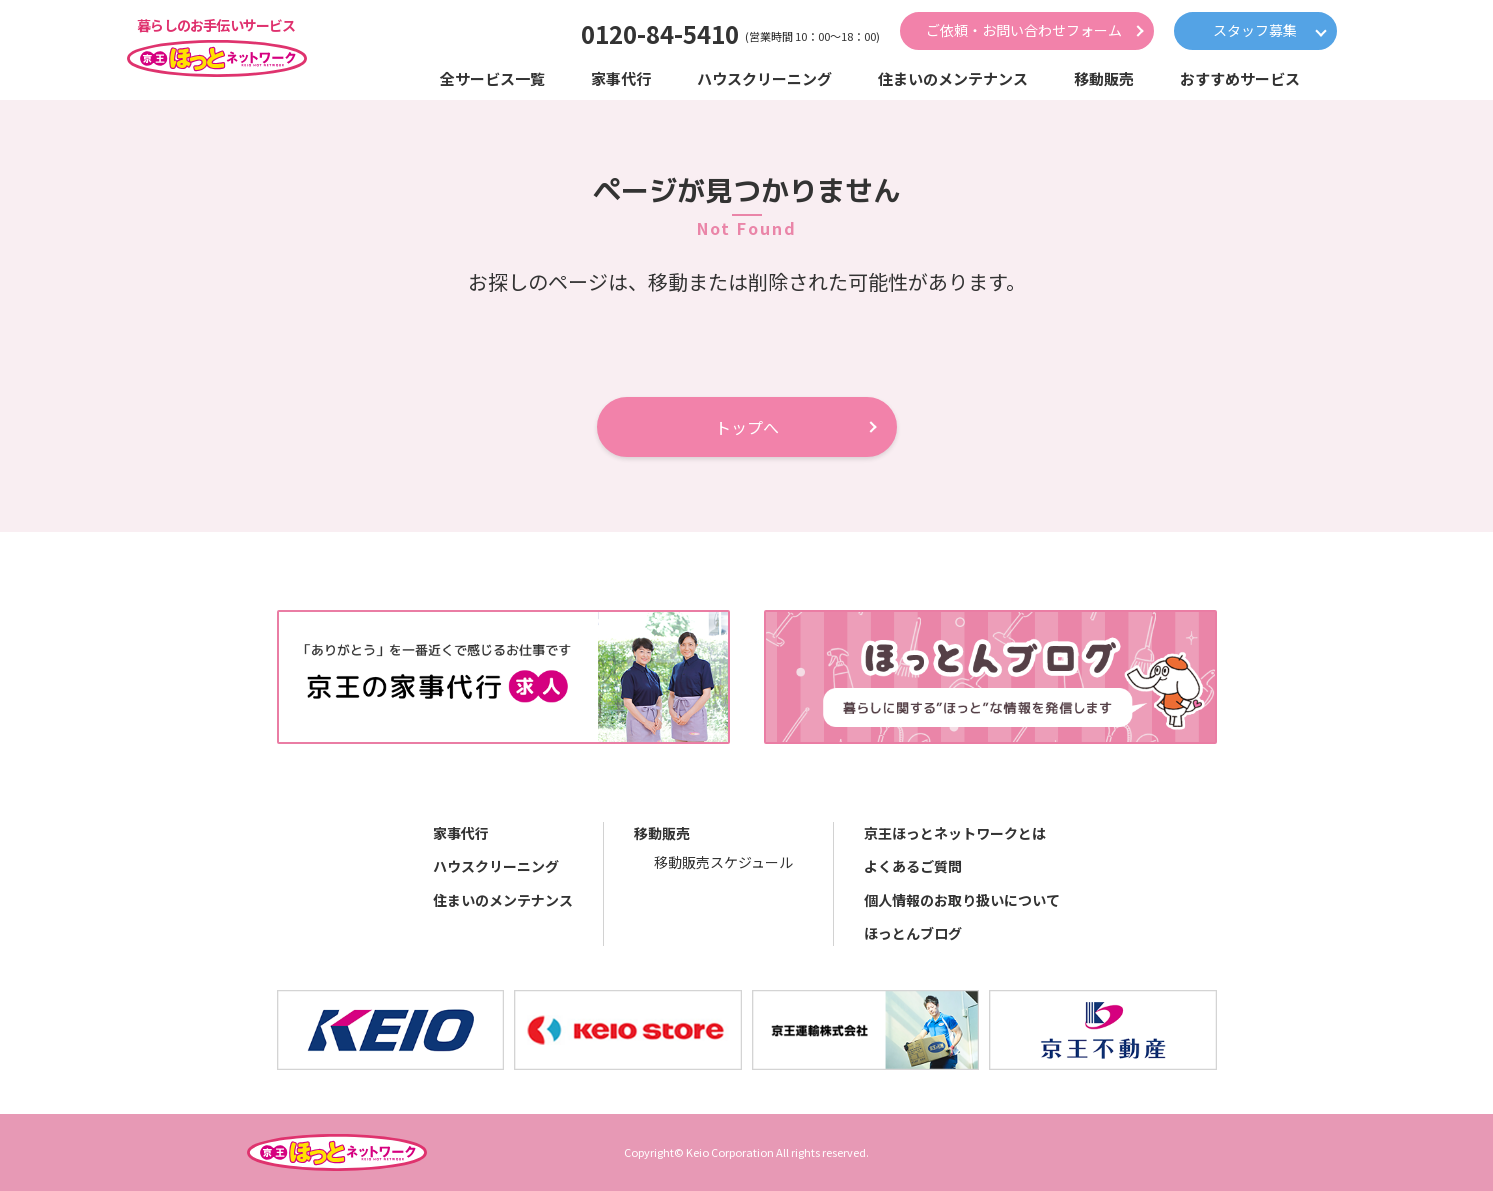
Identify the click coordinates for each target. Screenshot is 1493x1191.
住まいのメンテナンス (503, 900)
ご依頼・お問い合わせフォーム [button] (1024, 30)
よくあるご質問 (913, 866)
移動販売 (662, 833)
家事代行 (461, 833)
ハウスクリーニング (496, 866)
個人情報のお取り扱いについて (962, 900)
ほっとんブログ (913, 933)
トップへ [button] (747, 427)
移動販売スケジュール (723, 862)
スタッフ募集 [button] (1255, 30)
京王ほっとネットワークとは (955, 833)
